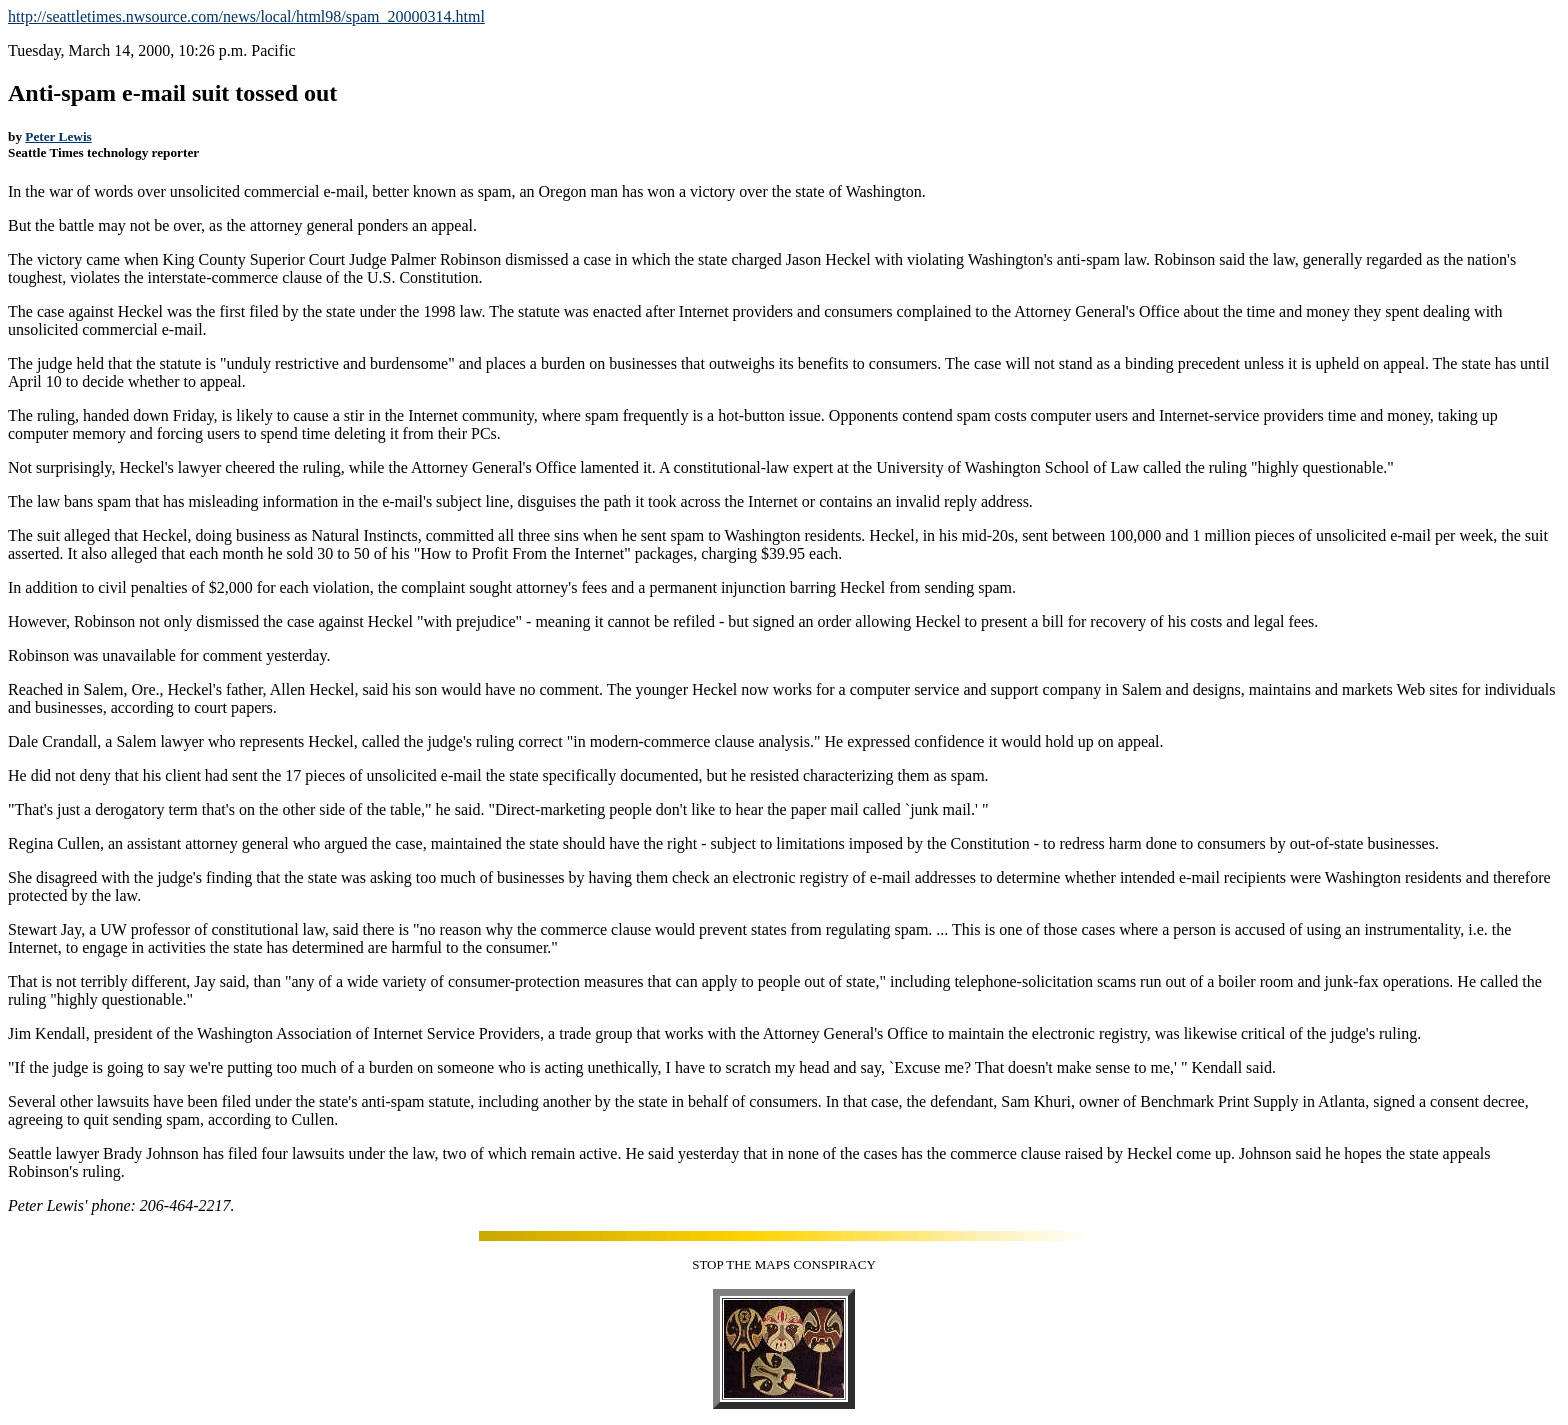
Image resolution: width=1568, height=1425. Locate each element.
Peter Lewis (58, 136)
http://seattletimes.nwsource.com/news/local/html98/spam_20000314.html (246, 16)
